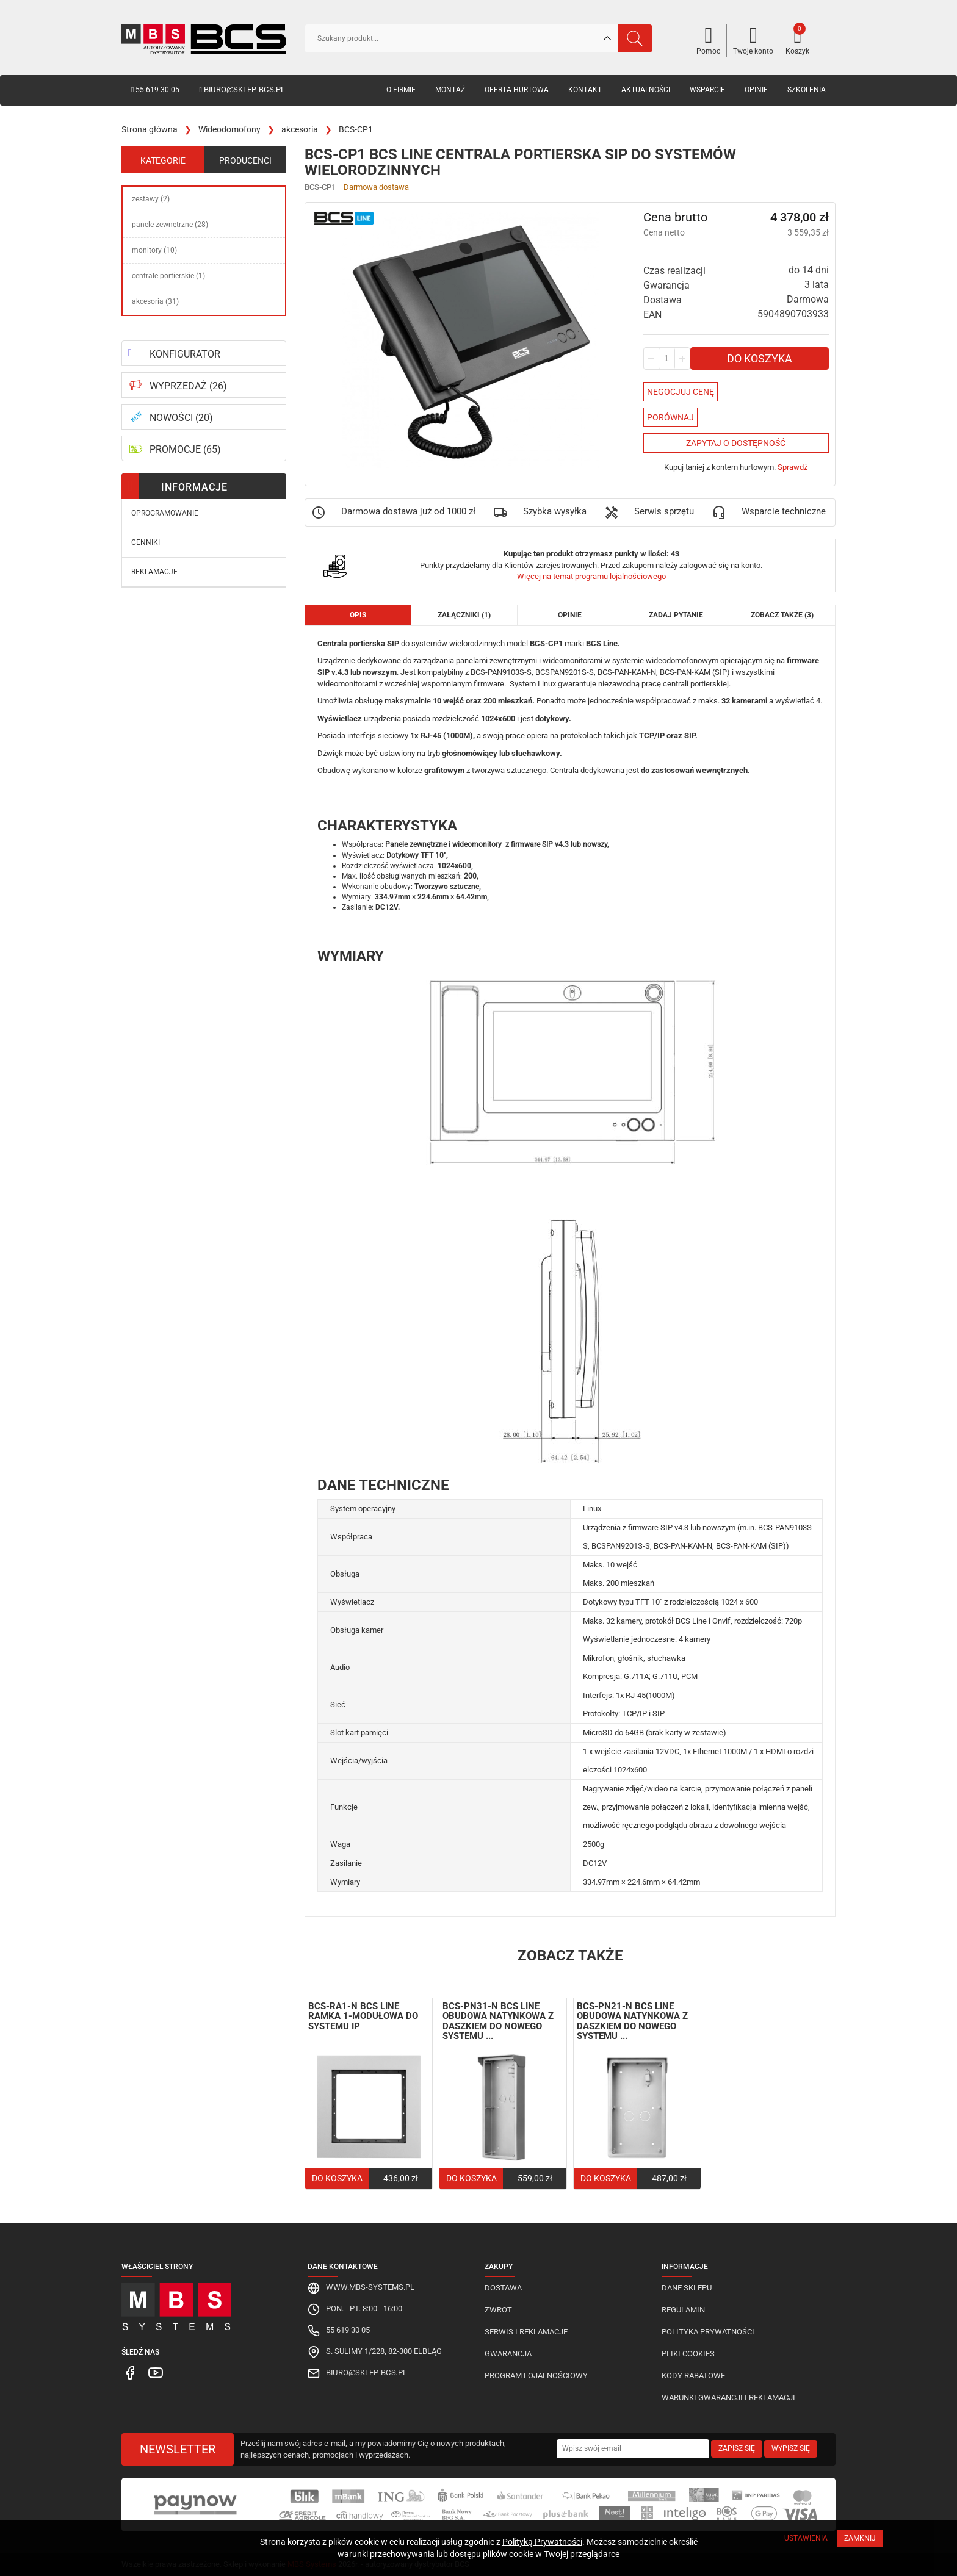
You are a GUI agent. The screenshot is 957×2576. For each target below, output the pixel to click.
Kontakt (585, 89)
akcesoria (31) (155, 301)
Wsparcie (707, 89)
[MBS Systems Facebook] (129, 2372)
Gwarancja (508, 2353)
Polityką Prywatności (542, 2542)
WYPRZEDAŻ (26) (188, 386)
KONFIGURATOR (185, 354)
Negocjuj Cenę (680, 392)
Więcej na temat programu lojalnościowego (591, 576)
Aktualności (645, 89)
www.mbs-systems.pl (370, 2287)
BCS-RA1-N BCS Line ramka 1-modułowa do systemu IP (363, 2016)
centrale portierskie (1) (168, 276)
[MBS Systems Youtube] (151, 2372)
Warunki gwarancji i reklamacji (728, 2397)
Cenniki (145, 542)
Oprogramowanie (164, 513)
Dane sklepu (687, 2287)
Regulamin (683, 2309)
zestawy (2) (151, 199)
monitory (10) (154, 250)
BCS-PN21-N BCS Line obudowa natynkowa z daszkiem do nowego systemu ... (632, 2021)
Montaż (450, 89)
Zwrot (498, 2309)
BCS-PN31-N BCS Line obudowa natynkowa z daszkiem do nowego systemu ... (498, 2021)
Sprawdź (792, 467)
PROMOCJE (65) (185, 449)
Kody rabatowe (693, 2375)
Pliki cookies (688, 2353)
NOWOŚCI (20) (181, 417)
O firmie (401, 89)
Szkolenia (806, 89)
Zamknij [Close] (860, 2538)
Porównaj (670, 417)
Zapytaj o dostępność (735, 443)
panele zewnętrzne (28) (170, 224)
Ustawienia (806, 2538)
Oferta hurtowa (517, 89)
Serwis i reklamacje (526, 2331)
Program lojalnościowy (536, 2375)
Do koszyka (759, 358)
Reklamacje (154, 571)
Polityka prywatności (708, 2331)
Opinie (756, 89)
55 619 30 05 (155, 89)
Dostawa (503, 2287)
